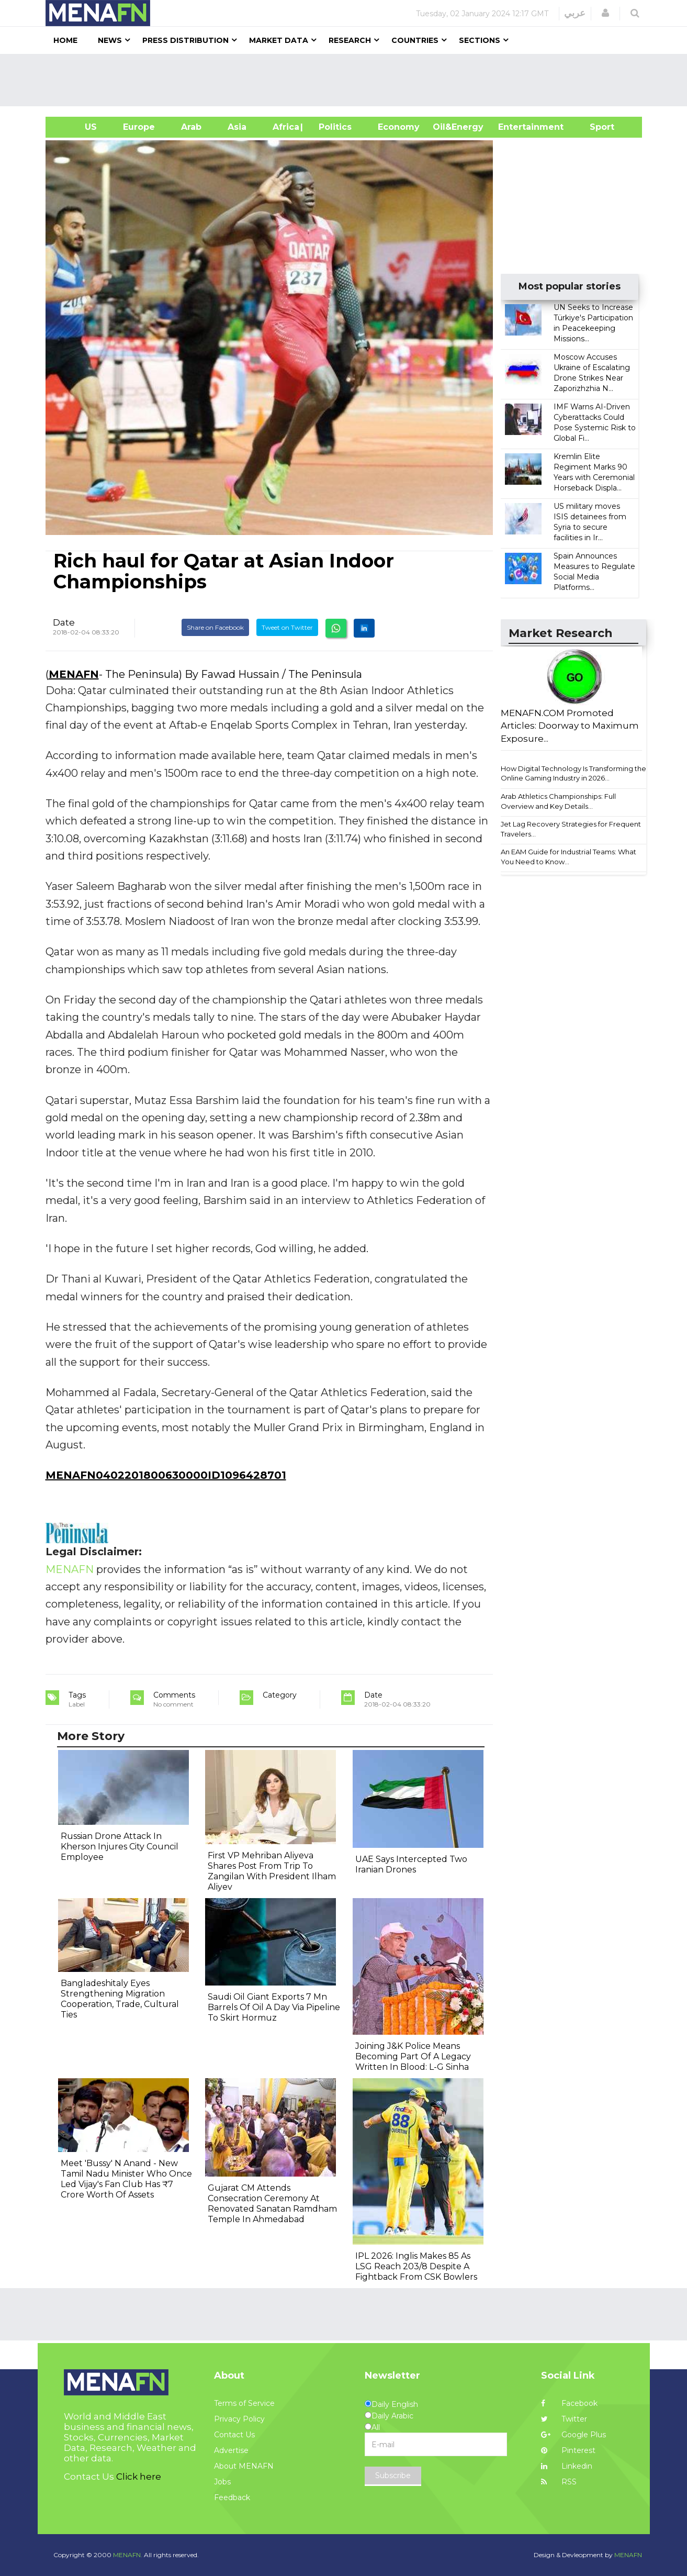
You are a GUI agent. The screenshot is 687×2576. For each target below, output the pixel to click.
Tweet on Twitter (287, 627)
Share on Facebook (215, 627)
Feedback (232, 2497)
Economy (399, 127)
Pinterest (568, 2450)
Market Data (278, 40)
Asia (237, 127)
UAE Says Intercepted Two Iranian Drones (411, 1864)
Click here (138, 2476)
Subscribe (393, 2475)
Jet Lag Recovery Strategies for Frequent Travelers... (571, 829)
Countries (414, 40)
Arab (191, 127)
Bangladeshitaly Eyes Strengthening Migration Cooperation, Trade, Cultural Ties (120, 1999)
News (110, 40)
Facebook (569, 2403)
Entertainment (515, 127)
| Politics (332, 127)
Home (65, 40)
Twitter (564, 2419)
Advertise (231, 2450)
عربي (574, 13)
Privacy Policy (239, 2419)
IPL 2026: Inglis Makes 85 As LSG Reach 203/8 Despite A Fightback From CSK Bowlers (416, 2266)
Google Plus (573, 2434)
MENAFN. (127, 2555)
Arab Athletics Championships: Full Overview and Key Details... (558, 801)
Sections (479, 40)
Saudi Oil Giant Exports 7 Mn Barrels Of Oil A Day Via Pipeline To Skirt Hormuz (274, 2007)
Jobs (222, 2481)
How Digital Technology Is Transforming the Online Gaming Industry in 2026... (573, 773)
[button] (605, 13)
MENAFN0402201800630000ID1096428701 (166, 1475)
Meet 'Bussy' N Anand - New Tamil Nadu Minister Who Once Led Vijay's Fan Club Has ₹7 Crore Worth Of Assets (126, 2179)
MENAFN (74, 674)
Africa (285, 127)
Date (64, 622)
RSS (559, 2481)
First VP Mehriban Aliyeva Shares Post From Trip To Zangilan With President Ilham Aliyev (272, 1871)
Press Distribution (185, 40)
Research (350, 40)
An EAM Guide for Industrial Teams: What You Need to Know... (568, 856)
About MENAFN (244, 2466)
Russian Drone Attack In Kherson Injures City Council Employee (119, 1846)
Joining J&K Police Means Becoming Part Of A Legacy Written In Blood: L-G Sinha (413, 2056)
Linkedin (566, 2466)
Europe (139, 127)
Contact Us (234, 2434)
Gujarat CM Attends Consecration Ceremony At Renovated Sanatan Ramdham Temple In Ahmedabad (272, 2203)
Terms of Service (244, 2403)
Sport (595, 127)
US (78, 127)
